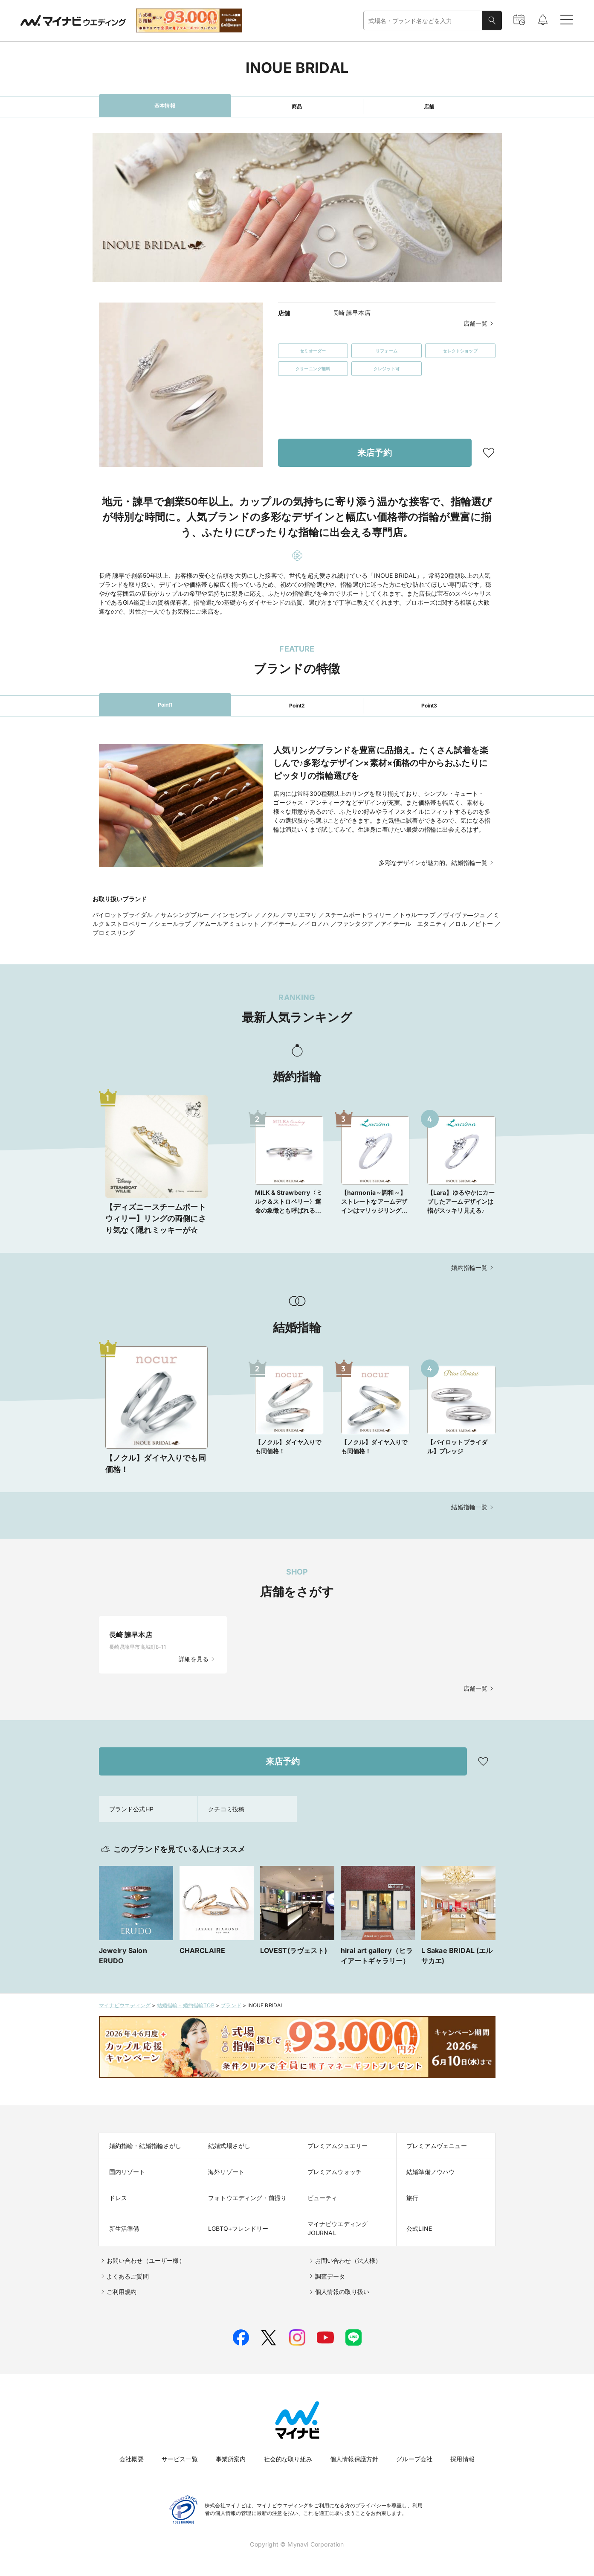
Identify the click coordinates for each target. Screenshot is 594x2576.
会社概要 (131, 2458)
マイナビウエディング (125, 2005)
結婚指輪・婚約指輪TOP (185, 2005)
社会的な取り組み (288, 2458)
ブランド (230, 2005)
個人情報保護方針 (354, 2458)
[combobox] (423, 20)
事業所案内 (231, 2458)
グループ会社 (414, 2458)
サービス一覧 (180, 2458)
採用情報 (462, 2458)
